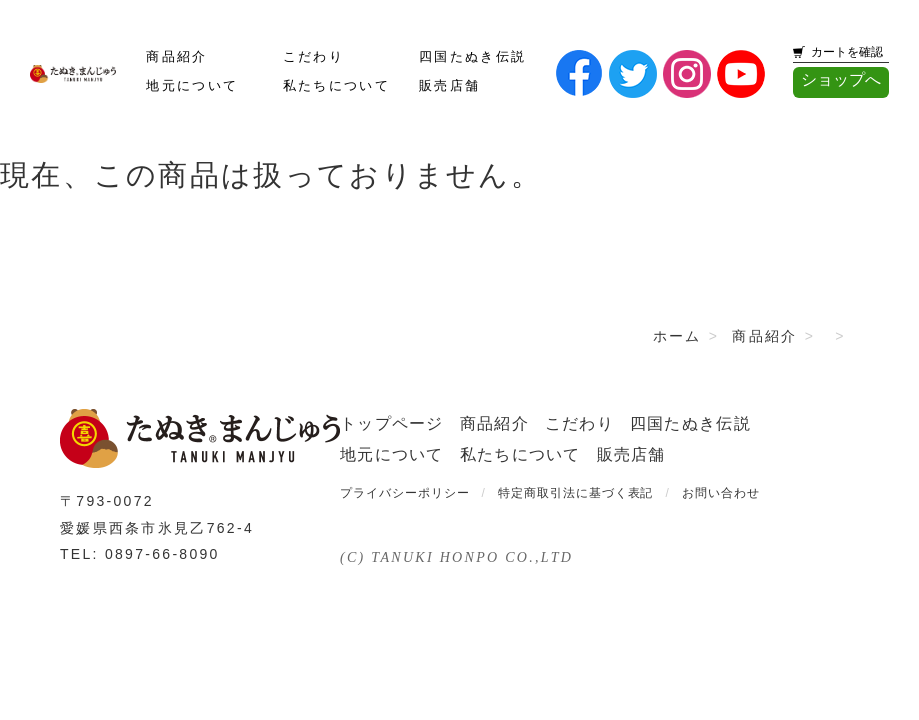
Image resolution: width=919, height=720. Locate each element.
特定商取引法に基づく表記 (576, 493)
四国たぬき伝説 (472, 57)
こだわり (313, 57)
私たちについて (336, 86)
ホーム (677, 336)
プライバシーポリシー (405, 493)
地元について (192, 86)
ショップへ (841, 79)
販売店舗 (449, 86)
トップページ (392, 423)
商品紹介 (176, 57)
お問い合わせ (721, 493)
